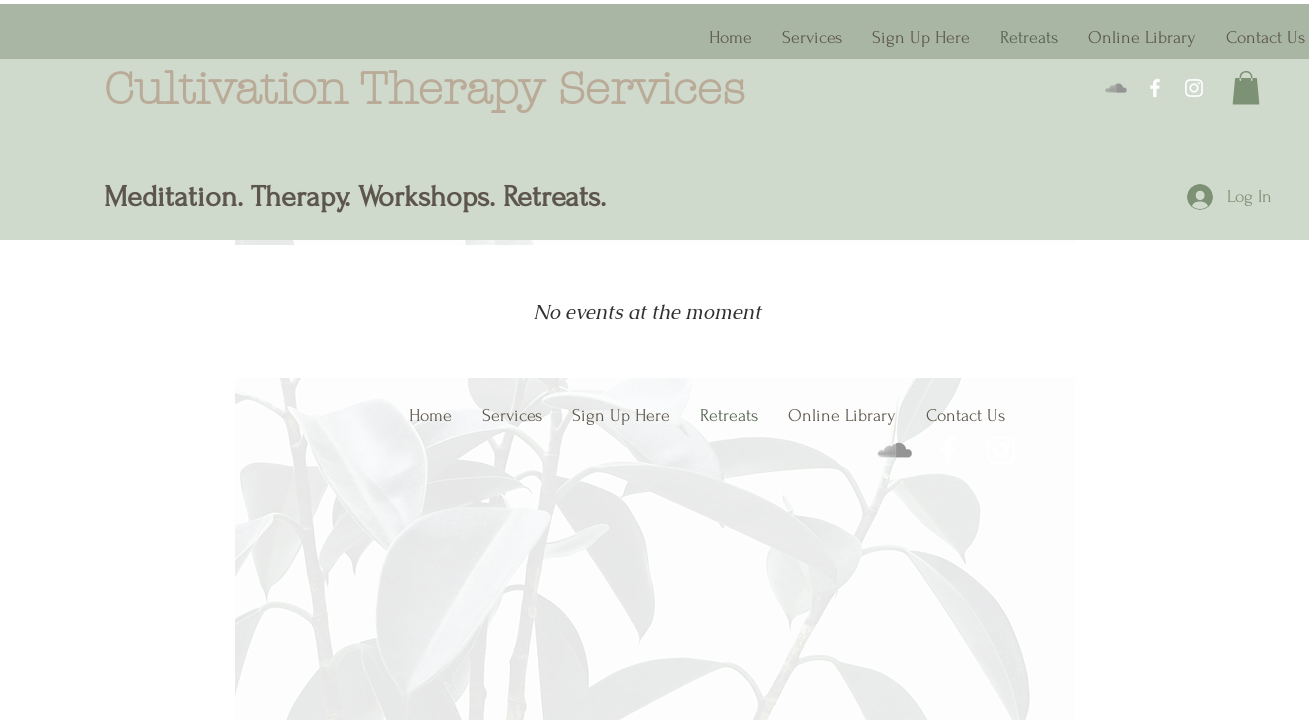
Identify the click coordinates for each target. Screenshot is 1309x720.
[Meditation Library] (1116, 88)
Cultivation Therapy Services (431, 89)
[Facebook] (1155, 88)
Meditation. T (184, 196)
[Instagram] (1194, 88)
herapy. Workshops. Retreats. (439, 196)
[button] (1246, 87)
